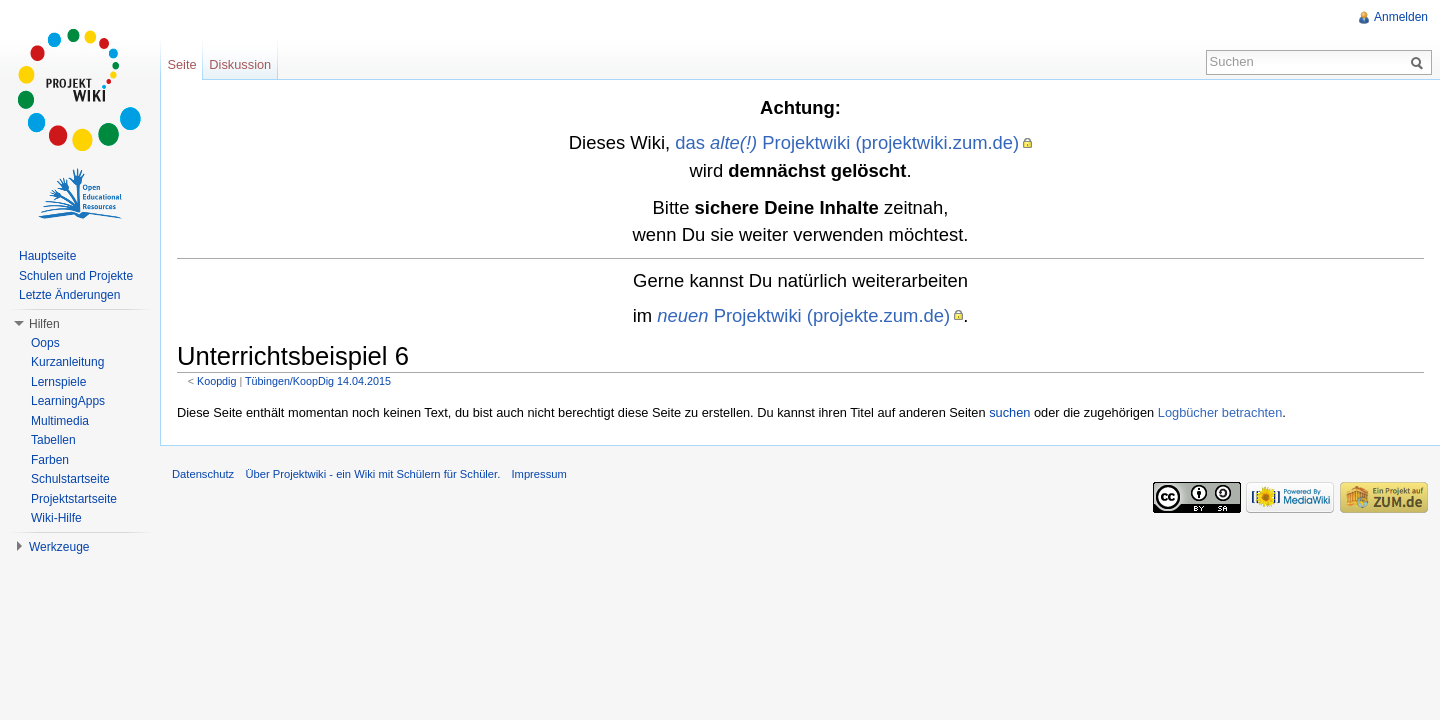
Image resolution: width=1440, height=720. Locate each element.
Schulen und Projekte (76, 276)
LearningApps (68, 401)
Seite (181, 64)
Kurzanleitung (67, 362)
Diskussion (240, 64)
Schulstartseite (70, 479)
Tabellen (53, 440)
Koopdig (216, 381)
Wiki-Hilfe (56, 518)
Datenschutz (203, 474)
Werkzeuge (59, 547)
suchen (1009, 412)
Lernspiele (58, 382)
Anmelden (1401, 17)
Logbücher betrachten (1220, 412)
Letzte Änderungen (69, 295)
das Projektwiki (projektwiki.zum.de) (847, 142)
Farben (50, 460)
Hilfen (44, 324)
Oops (45, 343)
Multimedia (60, 421)
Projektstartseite (74, 499)
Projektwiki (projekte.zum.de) (803, 315)
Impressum (538, 474)
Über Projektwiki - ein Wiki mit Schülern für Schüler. (372, 474)
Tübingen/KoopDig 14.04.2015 (318, 381)
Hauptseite (47, 256)
